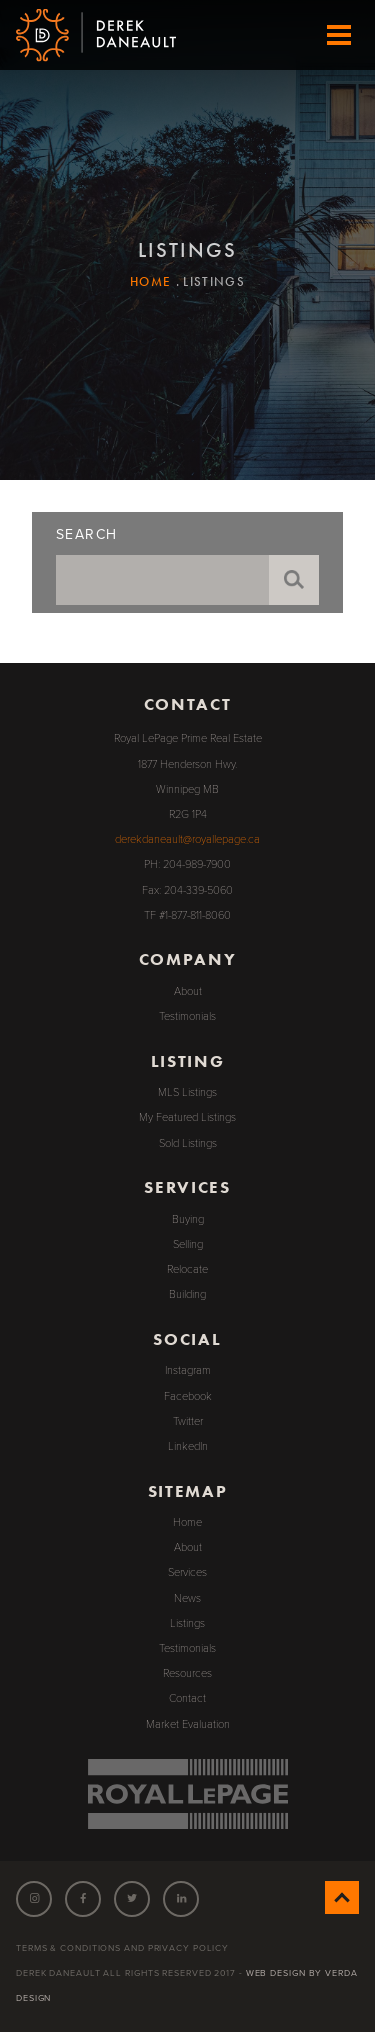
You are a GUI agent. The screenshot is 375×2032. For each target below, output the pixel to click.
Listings (187, 1623)
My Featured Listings (187, 1117)
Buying (188, 1219)
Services (187, 1572)
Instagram (188, 1370)
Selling (188, 1244)
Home (150, 281)
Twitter (188, 1421)
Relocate (187, 1269)
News (187, 1598)
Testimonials (187, 1016)
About (188, 991)
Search (86, 535)
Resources (187, 1673)
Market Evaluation (188, 1724)
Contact (187, 1698)
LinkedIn (188, 1446)
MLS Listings (187, 1092)
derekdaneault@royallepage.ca (187, 839)
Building (187, 1294)
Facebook (188, 1396)
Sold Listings (188, 1143)
